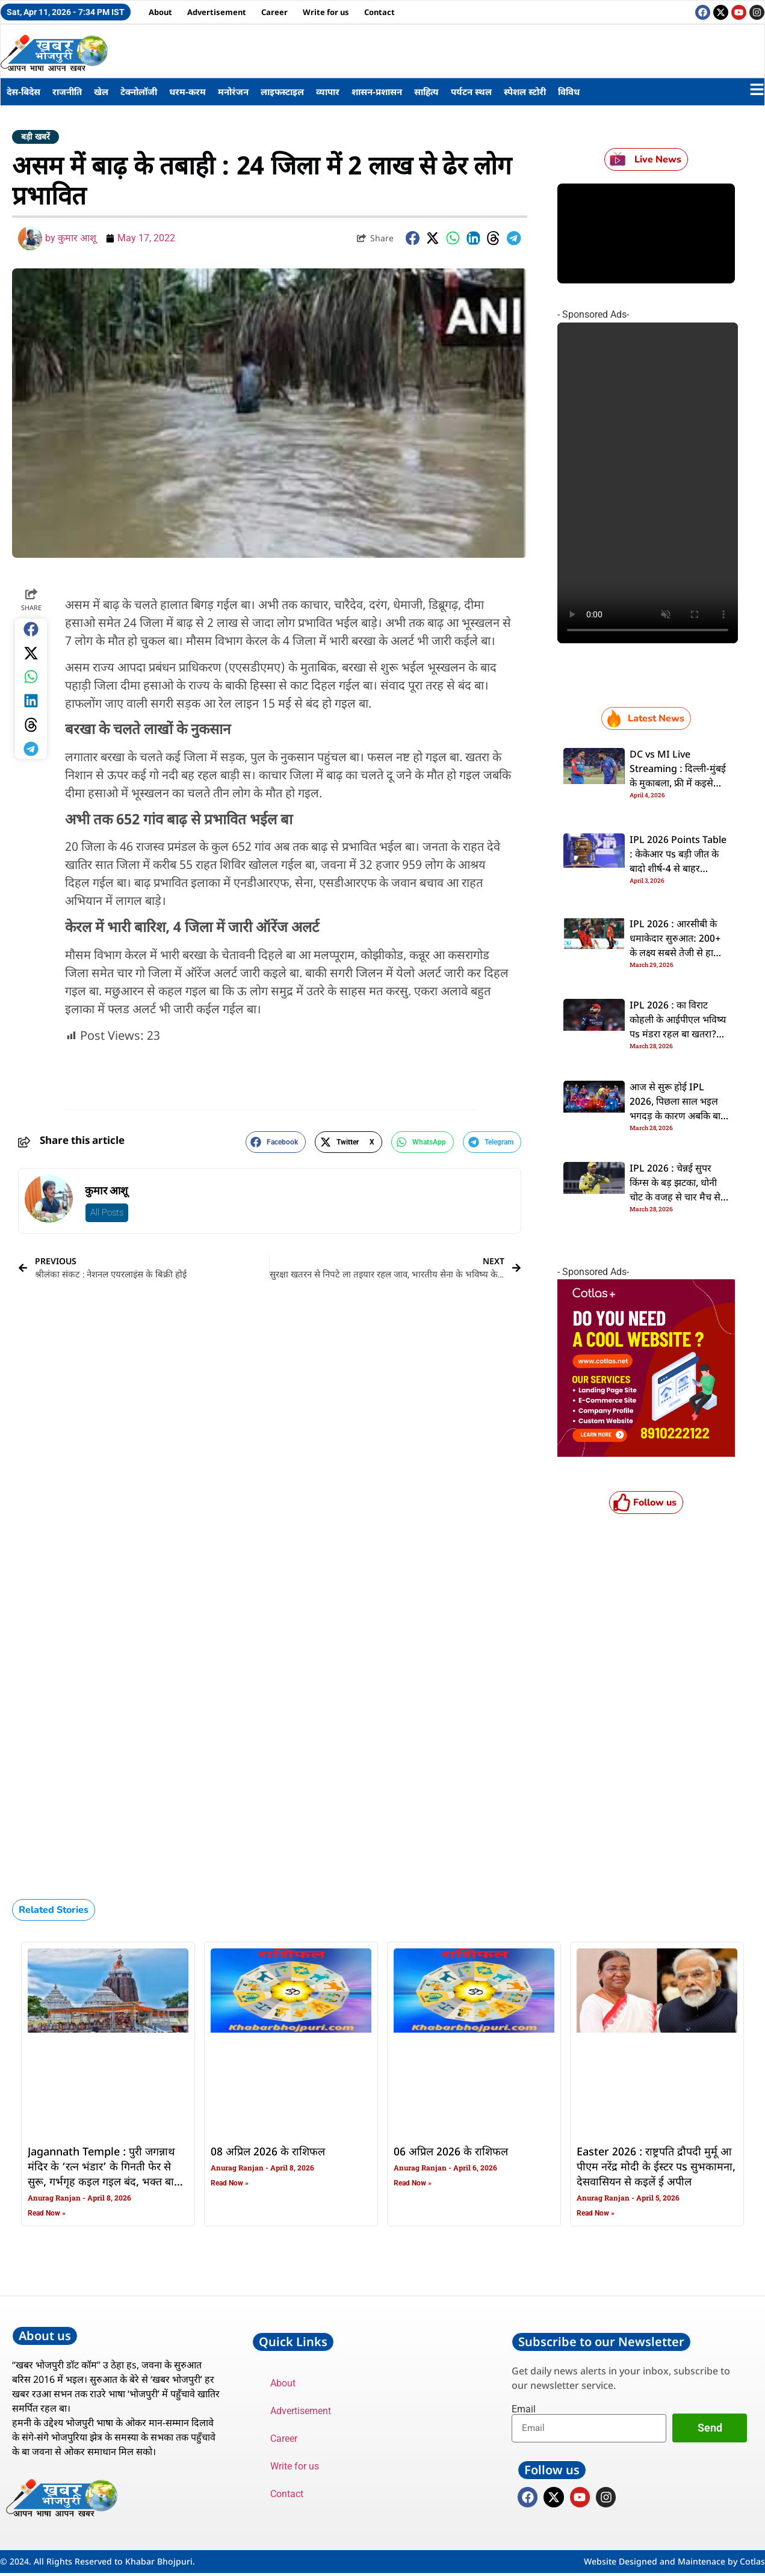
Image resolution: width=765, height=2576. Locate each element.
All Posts (106, 1212)
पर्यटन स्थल (471, 91)
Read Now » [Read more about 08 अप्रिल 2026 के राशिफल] (230, 2183)
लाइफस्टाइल (282, 91)
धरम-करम (187, 91)
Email (524, 2409)
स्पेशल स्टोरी (525, 91)
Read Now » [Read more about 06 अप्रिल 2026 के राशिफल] (413, 2183)
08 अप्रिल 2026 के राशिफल (268, 2152)
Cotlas (752, 2564)
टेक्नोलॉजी (138, 91)
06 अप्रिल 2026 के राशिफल (451, 2152)
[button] (413, 238)
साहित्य (426, 91)
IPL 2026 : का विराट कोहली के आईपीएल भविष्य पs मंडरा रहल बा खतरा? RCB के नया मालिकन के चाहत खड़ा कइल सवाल (678, 1034)
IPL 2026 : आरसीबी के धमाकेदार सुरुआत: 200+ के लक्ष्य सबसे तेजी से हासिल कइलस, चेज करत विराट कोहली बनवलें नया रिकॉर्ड (679, 953)
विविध (569, 91)
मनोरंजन (233, 91)
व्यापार (327, 91)
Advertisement (216, 12)
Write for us (326, 12)
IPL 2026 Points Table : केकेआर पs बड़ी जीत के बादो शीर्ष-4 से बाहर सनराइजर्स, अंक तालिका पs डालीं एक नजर (679, 869)
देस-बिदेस (23, 91)
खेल (101, 91)
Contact (379, 12)
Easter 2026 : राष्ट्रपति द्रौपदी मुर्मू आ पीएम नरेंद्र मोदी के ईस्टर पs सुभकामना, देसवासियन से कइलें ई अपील (656, 2167)
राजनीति (67, 91)
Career (274, 12)
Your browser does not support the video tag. (647, 483)
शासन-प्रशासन (377, 91)
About (160, 12)
